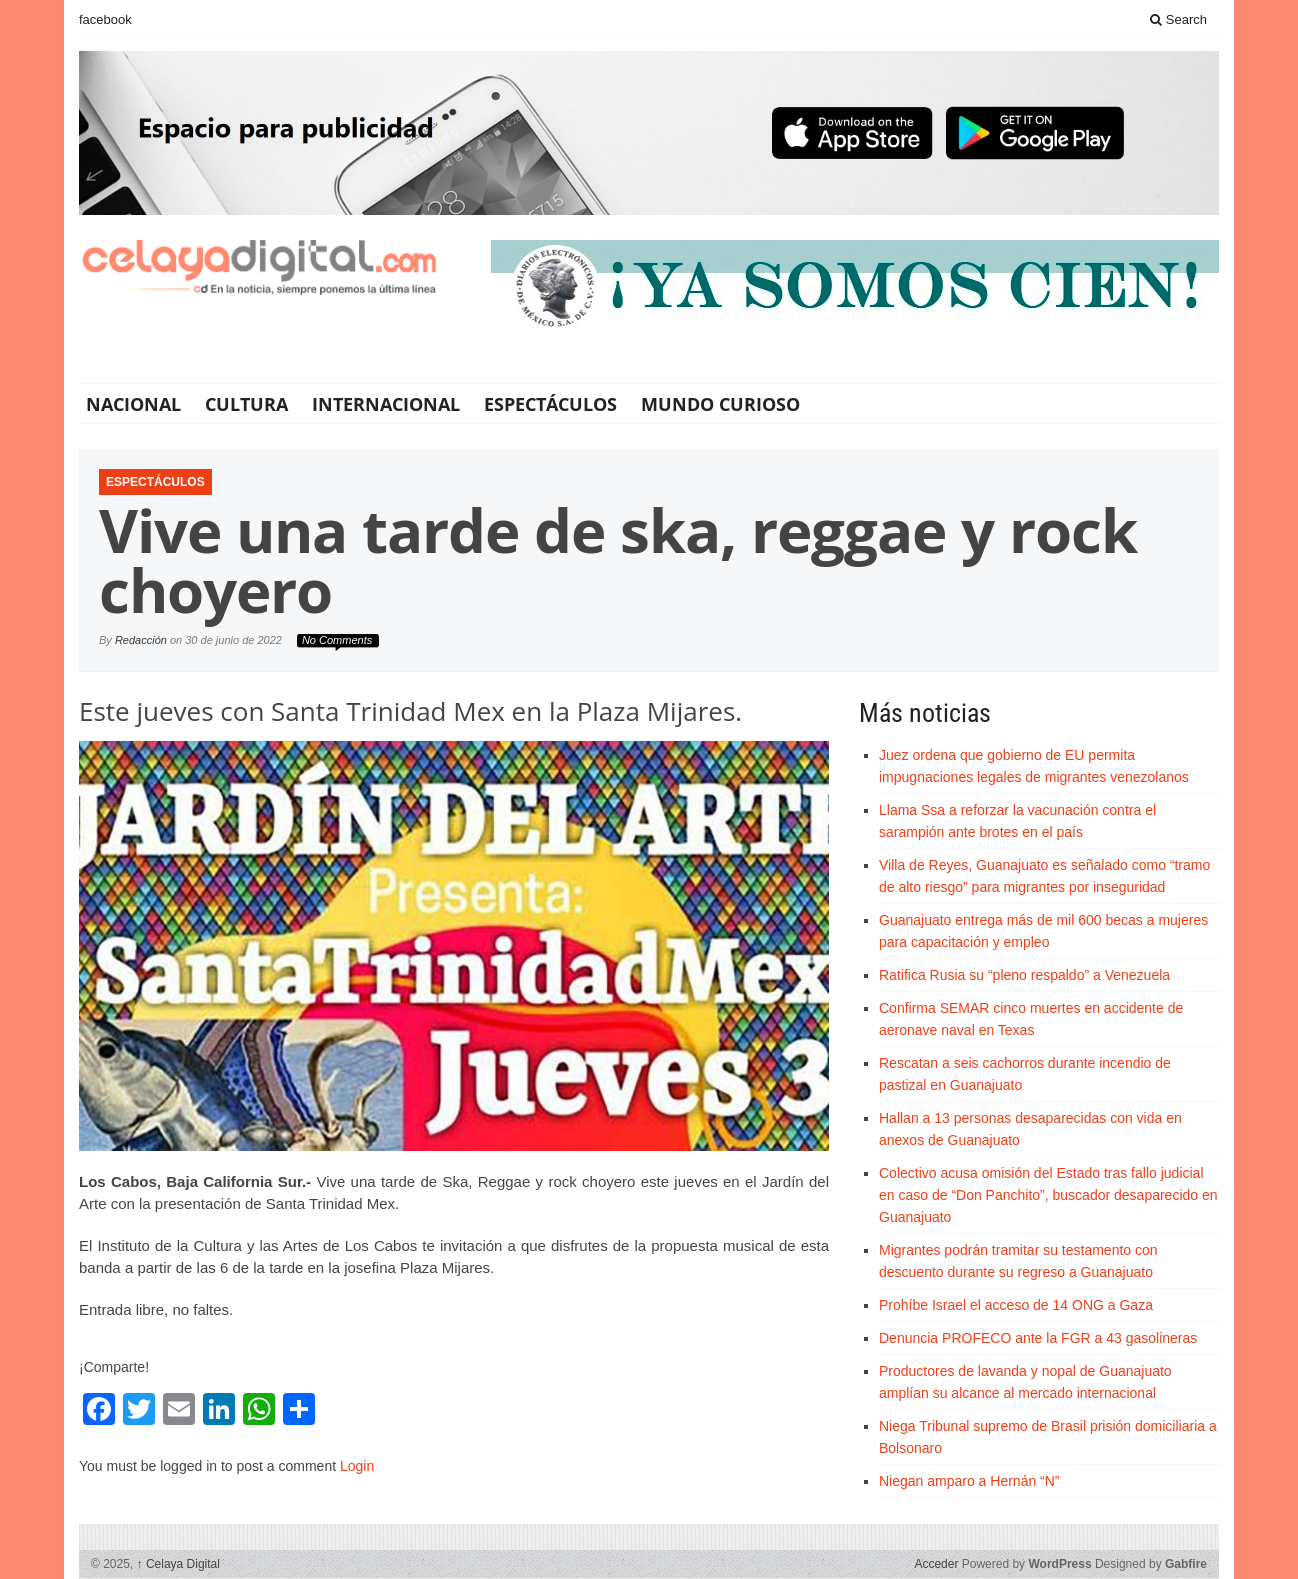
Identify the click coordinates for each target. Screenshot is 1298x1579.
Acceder (936, 1564)
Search (1178, 19)
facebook (105, 19)
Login (357, 1466)
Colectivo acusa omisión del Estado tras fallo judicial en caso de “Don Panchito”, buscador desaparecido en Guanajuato (1048, 1195)
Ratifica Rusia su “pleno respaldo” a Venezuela (1024, 975)
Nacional (133, 404)
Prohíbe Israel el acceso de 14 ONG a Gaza (1016, 1305)
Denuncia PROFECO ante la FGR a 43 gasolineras (1038, 1338)
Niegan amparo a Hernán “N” (969, 1481)
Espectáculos (550, 404)
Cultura (246, 404)
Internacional (386, 404)
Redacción (141, 640)
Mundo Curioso (720, 404)
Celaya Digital (178, 1564)
